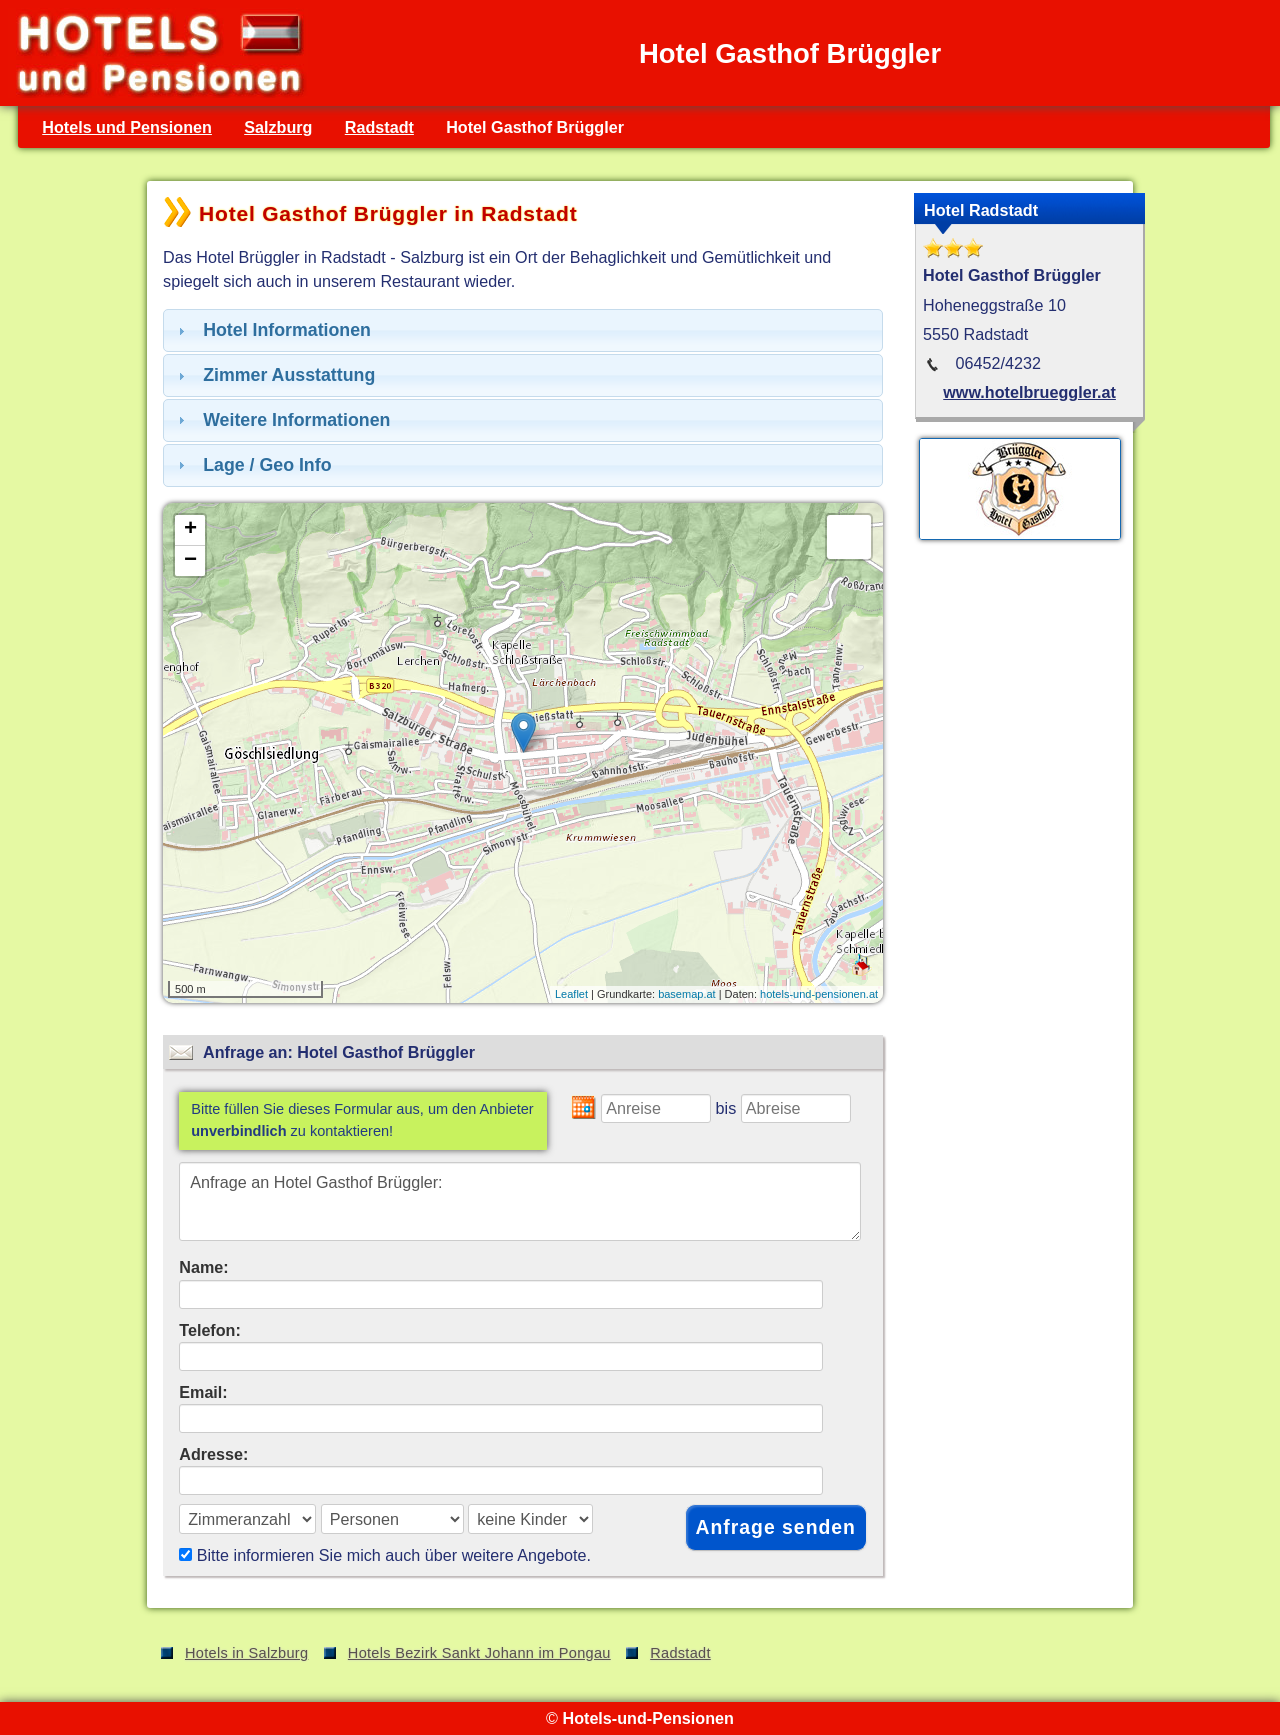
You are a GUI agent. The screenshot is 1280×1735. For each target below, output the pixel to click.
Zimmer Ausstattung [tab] (274, 375)
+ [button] (190, 530)
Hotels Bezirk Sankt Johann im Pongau (479, 1653)
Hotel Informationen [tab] (272, 330)
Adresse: (213, 1454)
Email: (203, 1392)
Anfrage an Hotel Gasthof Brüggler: (520, 1201)
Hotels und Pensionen (127, 127)
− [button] (190, 561)
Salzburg (278, 127)
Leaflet (571, 994)
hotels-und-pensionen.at (819, 994)
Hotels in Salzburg (246, 1653)
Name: (203, 1267)
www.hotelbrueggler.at (1029, 392)
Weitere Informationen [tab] (281, 420)
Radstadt (379, 127)
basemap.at (686, 994)
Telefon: (210, 1330)
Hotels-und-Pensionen (647, 1718)
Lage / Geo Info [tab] (252, 465)
